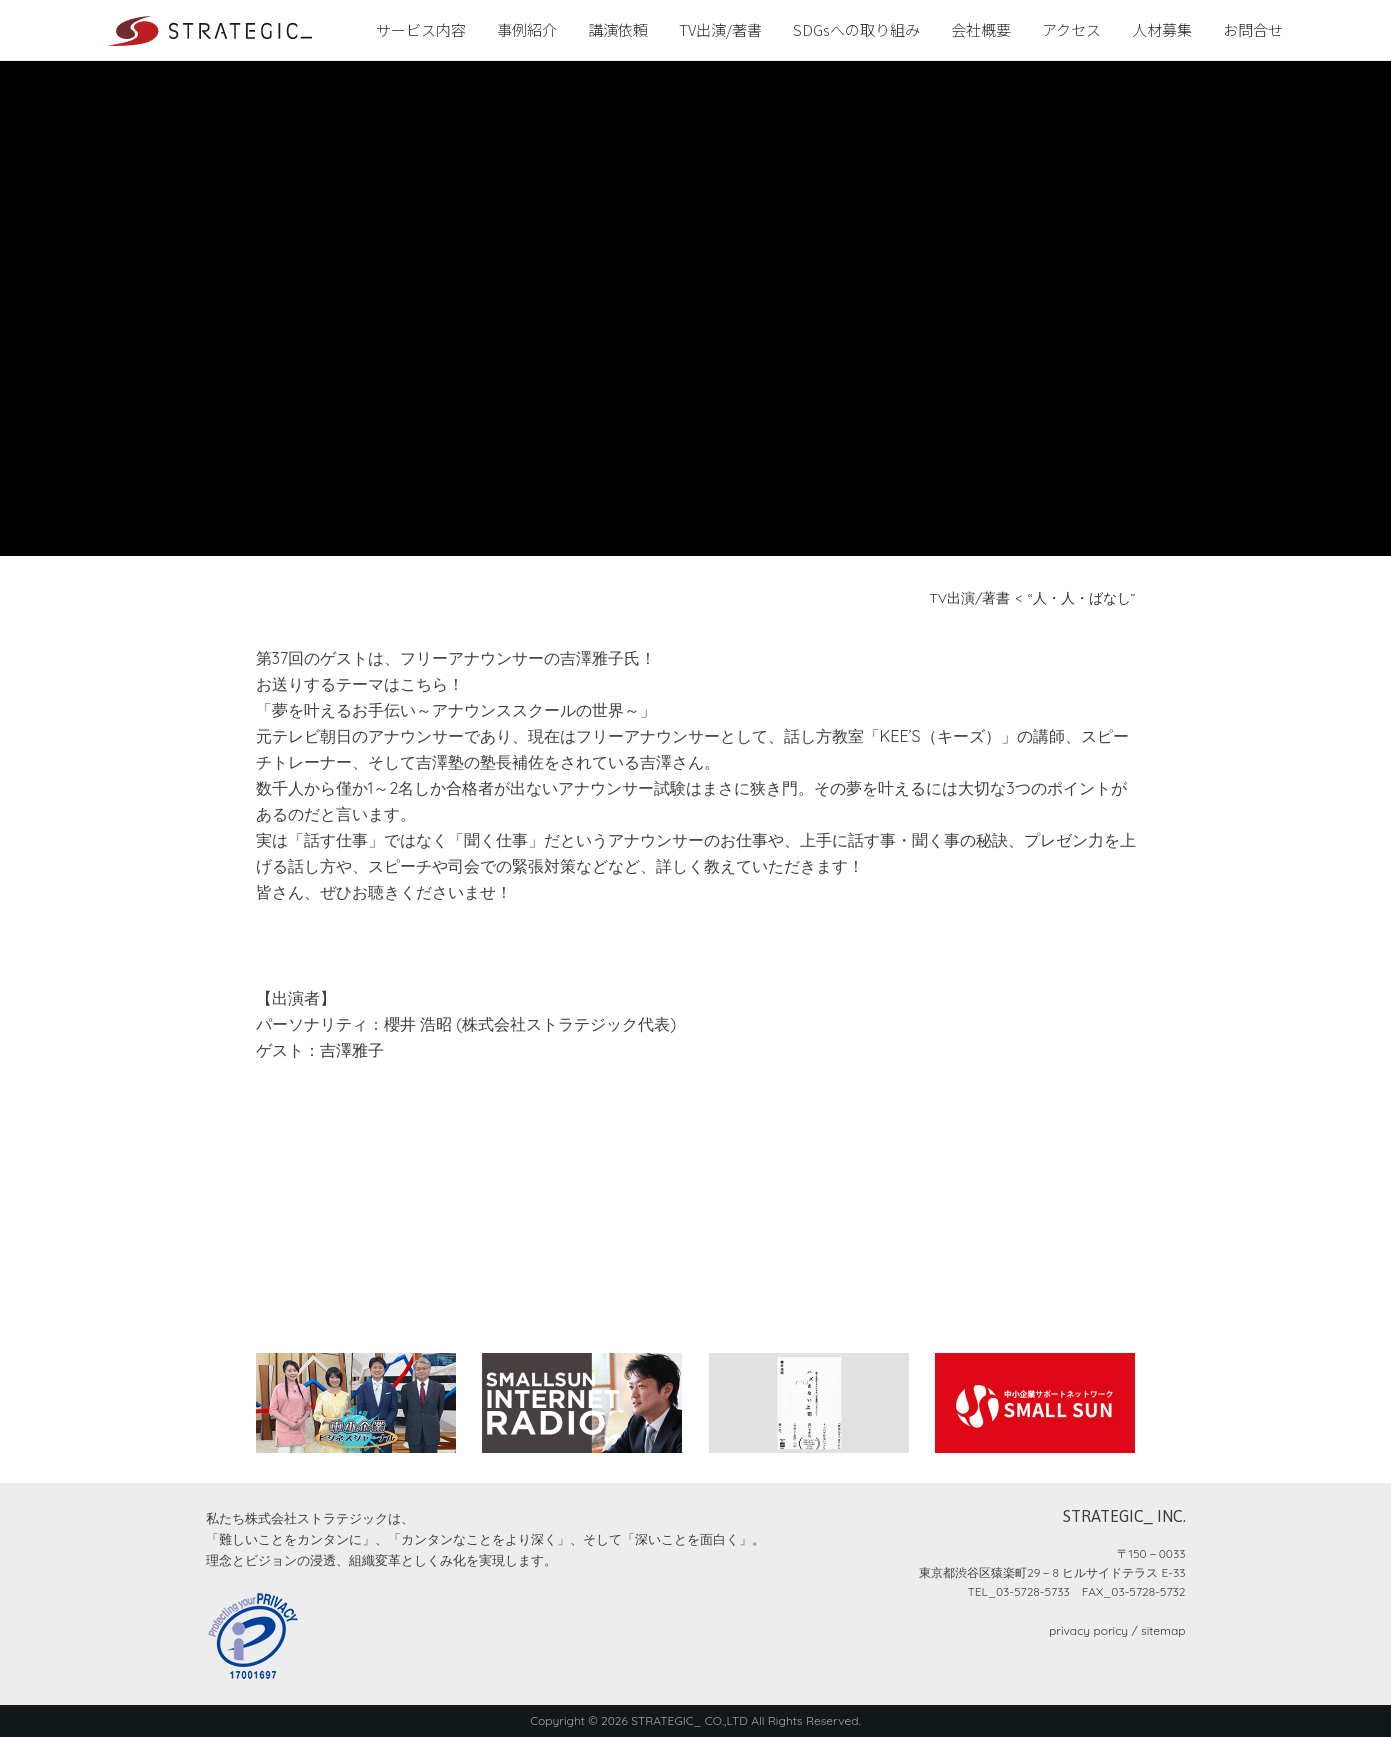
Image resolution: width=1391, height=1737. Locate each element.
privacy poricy (1088, 1630)
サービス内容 (421, 29)
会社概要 (981, 29)
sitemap (1163, 1630)
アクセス (1071, 29)
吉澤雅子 (352, 1050)
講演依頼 (618, 29)
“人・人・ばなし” (1082, 598)
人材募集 (1162, 29)
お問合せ (1253, 29)
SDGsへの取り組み (856, 29)
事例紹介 (527, 29)
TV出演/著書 (720, 29)
